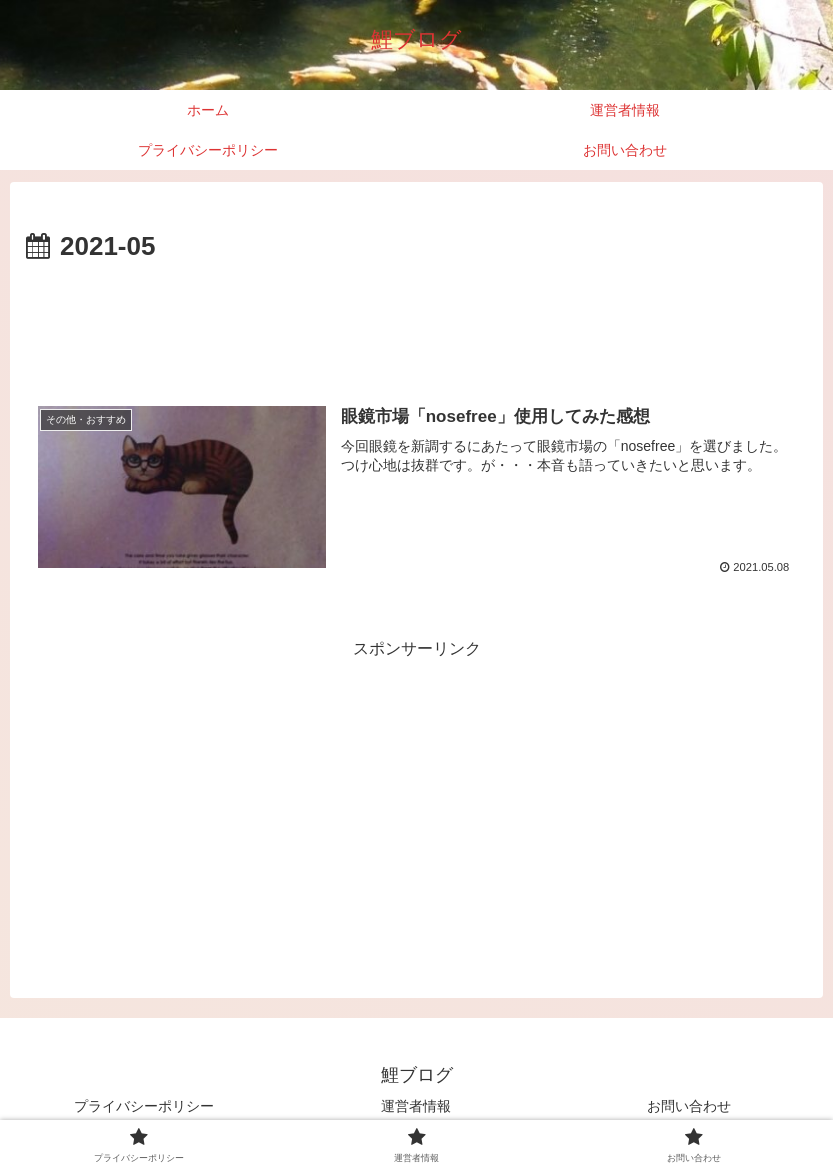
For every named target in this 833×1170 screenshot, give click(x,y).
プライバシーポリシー (144, 1106)
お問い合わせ (689, 1106)
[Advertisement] (416, 324)
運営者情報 (416, 1106)
